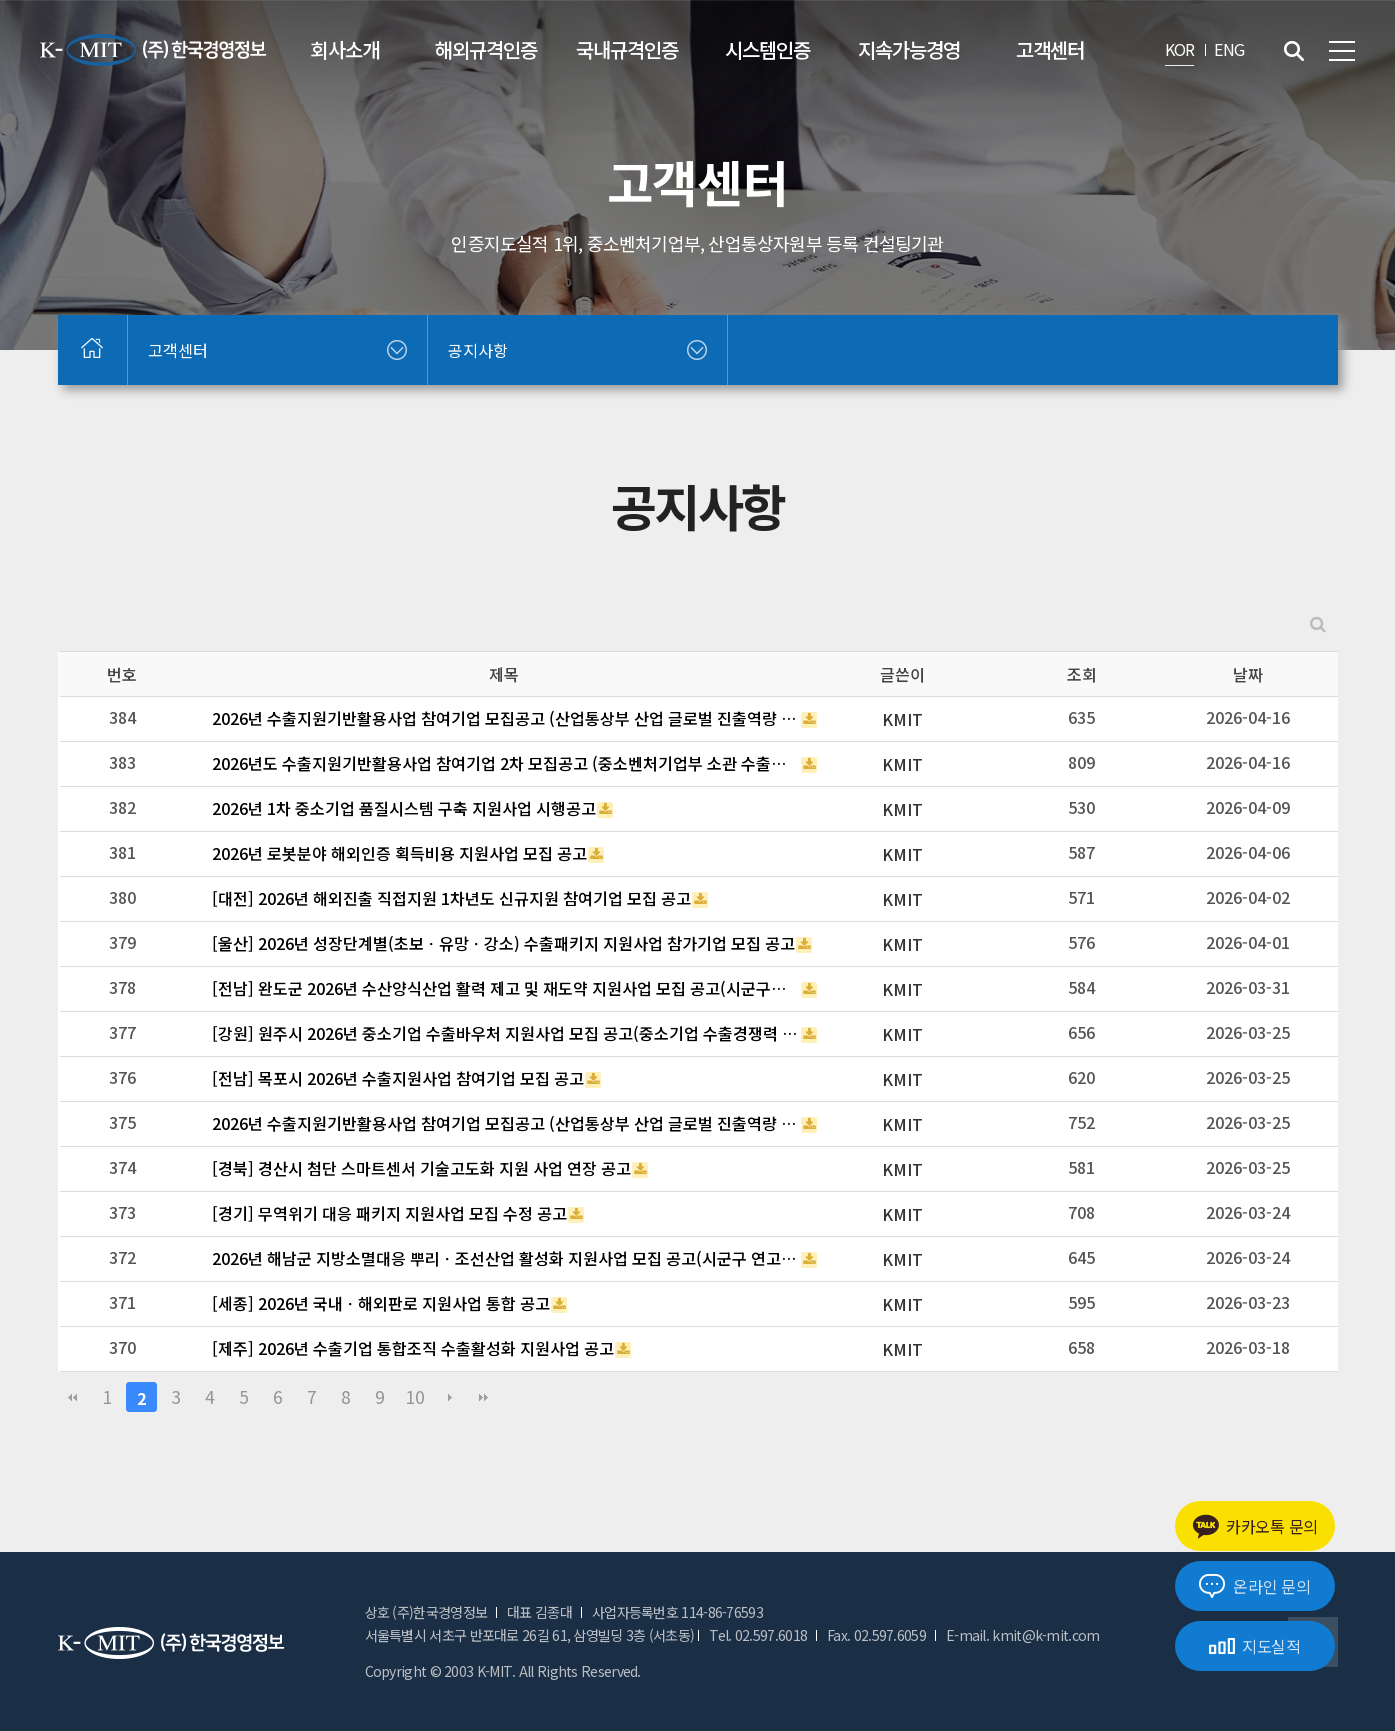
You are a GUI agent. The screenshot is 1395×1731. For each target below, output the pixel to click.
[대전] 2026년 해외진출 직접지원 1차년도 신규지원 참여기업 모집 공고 (451, 898)
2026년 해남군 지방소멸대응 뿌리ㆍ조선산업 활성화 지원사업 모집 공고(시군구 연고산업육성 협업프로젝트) (506, 1258)
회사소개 (345, 49)
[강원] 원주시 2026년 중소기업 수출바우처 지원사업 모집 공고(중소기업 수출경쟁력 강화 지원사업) (506, 1033)
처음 (73, 1397)
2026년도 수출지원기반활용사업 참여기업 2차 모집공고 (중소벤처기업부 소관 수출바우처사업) (506, 763)
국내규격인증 (627, 49)
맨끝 (484, 1397)
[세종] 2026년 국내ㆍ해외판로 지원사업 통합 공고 (381, 1303)
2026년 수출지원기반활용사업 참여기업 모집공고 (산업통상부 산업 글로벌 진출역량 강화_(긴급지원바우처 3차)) (506, 718)
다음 (450, 1397)
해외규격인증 (486, 49)
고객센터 (1050, 49)
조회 (1082, 674)
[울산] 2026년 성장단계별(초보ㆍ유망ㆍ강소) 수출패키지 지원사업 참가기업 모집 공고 (503, 943)
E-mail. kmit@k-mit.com (1023, 1635)
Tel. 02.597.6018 (758, 1635)
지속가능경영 (909, 49)
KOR (1180, 49)
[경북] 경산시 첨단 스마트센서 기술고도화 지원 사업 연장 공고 (421, 1168)
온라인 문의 (1254, 1586)
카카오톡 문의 (1255, 1526)
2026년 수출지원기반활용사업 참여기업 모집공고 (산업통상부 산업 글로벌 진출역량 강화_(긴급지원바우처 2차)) (506, 1123)
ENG (1229, 49)
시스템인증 (767, 49)
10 (415, 1396)
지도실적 (1255, 1646)
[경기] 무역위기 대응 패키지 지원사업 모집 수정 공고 (389, 1213)
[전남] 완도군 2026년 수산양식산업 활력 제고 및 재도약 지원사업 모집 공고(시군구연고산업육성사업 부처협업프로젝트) (506, 988)
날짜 (1248, 674)
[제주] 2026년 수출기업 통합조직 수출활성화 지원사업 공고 (413, 1348)
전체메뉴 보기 (1342, 51)
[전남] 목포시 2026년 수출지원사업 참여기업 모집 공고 (398, 1078)
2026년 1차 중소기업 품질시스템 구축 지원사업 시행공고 (404, 808)
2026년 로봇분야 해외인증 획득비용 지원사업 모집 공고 (399, 853)
